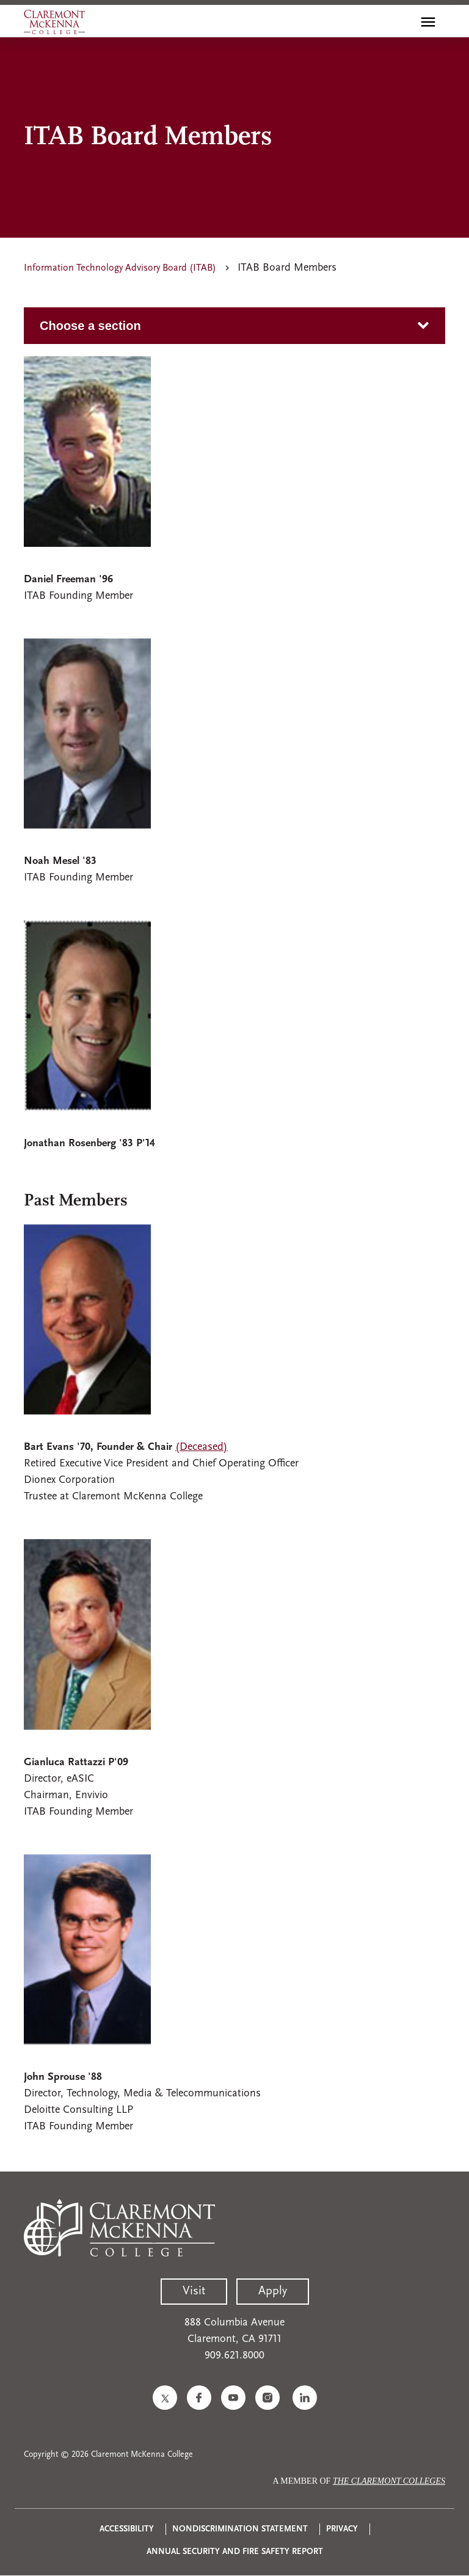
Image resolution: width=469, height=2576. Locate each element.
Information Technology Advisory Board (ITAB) (120, 268)
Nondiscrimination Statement (240, 2529)
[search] (402, 22)
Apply (272, 2291)
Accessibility (127, 2529)
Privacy (342, 2529)
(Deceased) (201, 1447)
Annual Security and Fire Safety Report (235, 2551)
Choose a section (90, 325)
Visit (194, 2291)
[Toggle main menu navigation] (428, 22)
